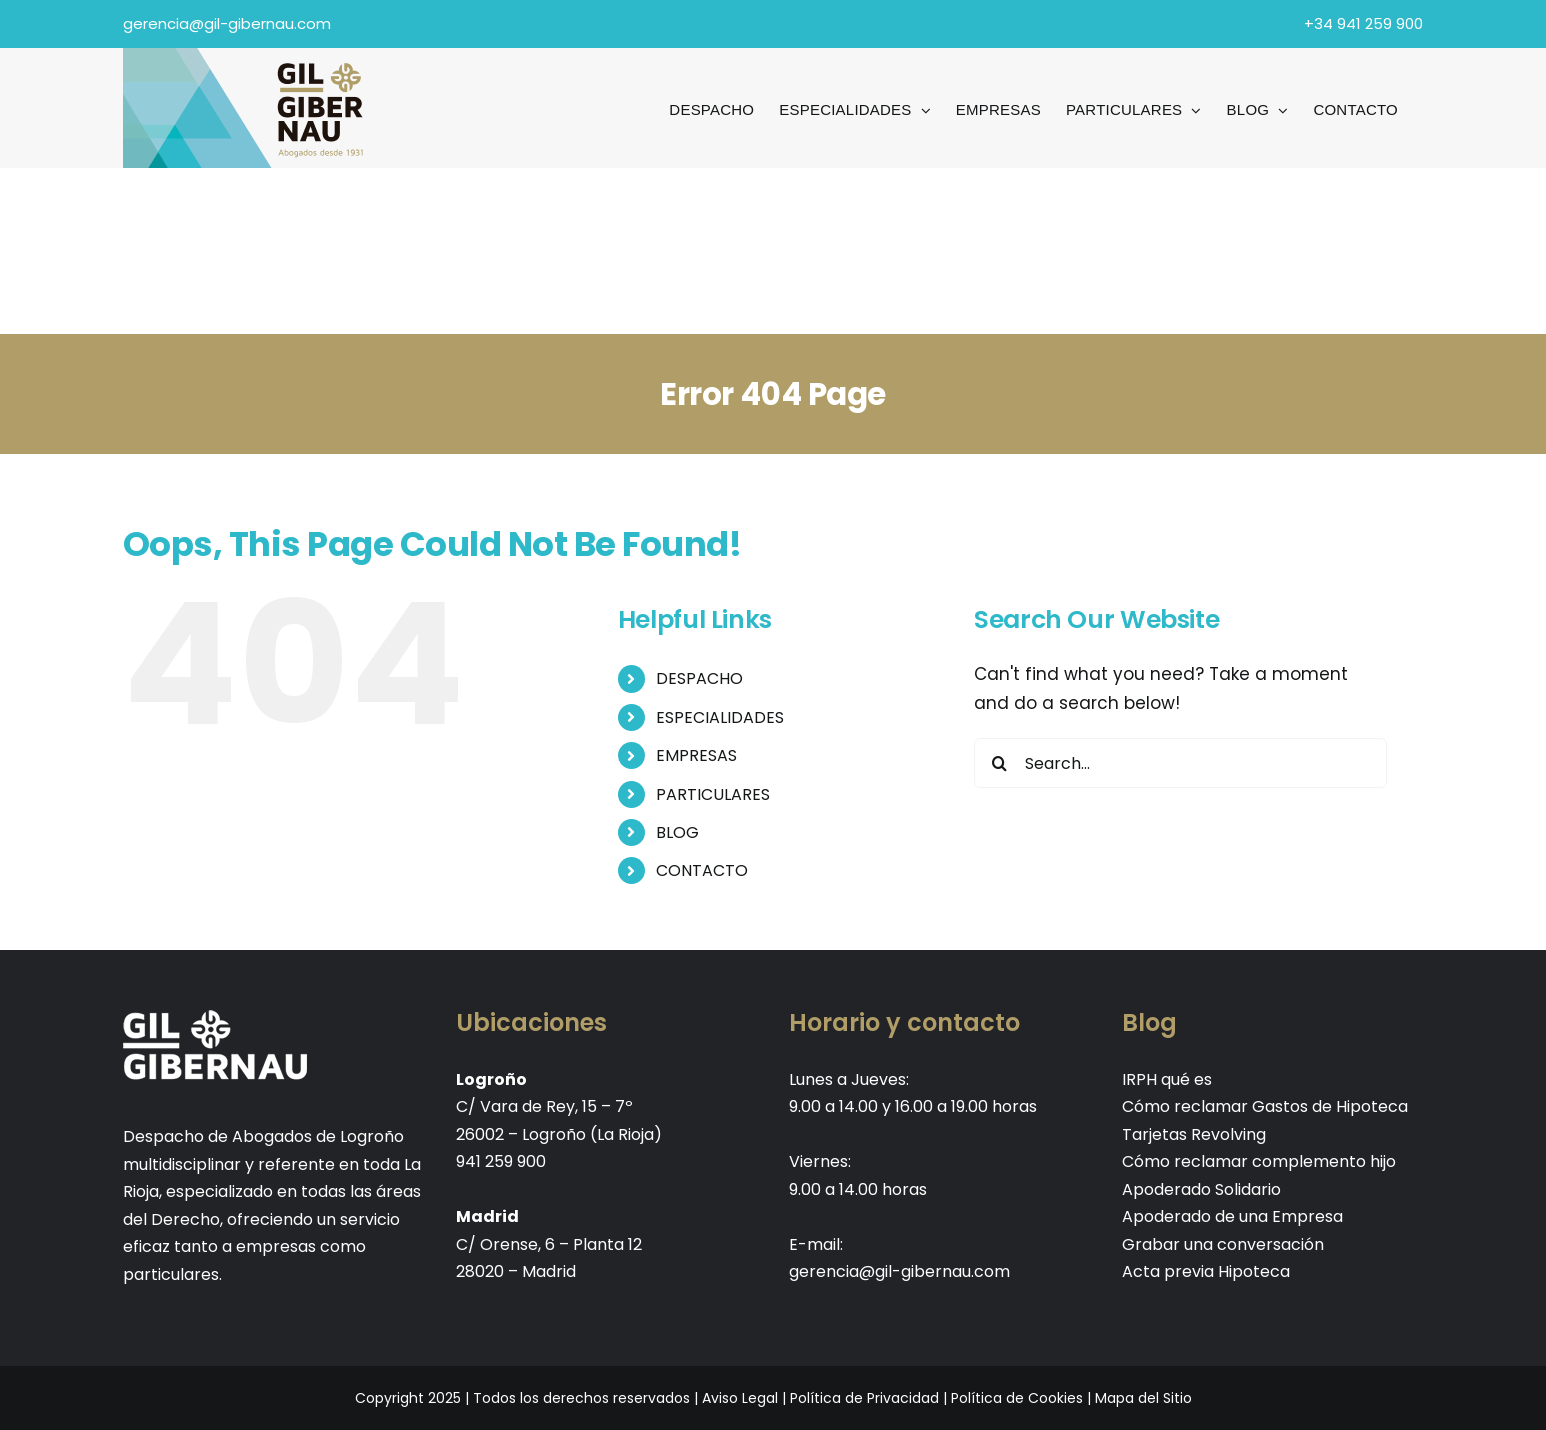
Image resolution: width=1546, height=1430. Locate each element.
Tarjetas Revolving (1194, 1134)
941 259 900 (501, 1161)
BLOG (677, 832)
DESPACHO (699, 678)
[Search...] (1180, 763)
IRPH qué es (1167, 1079)
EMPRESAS (696, 755)
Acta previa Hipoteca (1206, 1271)
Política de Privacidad (864, 1398)
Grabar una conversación (1223, 1244)
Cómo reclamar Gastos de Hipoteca (1265, 1106)
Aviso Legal (740, 1398)
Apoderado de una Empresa (1232, 1216)
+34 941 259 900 (1363, 23)
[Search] (999, 763)
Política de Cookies (1017, 1398)
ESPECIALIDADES (720, 717)
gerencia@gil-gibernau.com (227, 23)
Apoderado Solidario (1201, 1189)
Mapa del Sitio (1143, 1398)
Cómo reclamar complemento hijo (1259, 1161)
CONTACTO (702, 870)
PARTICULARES (713, 794)
